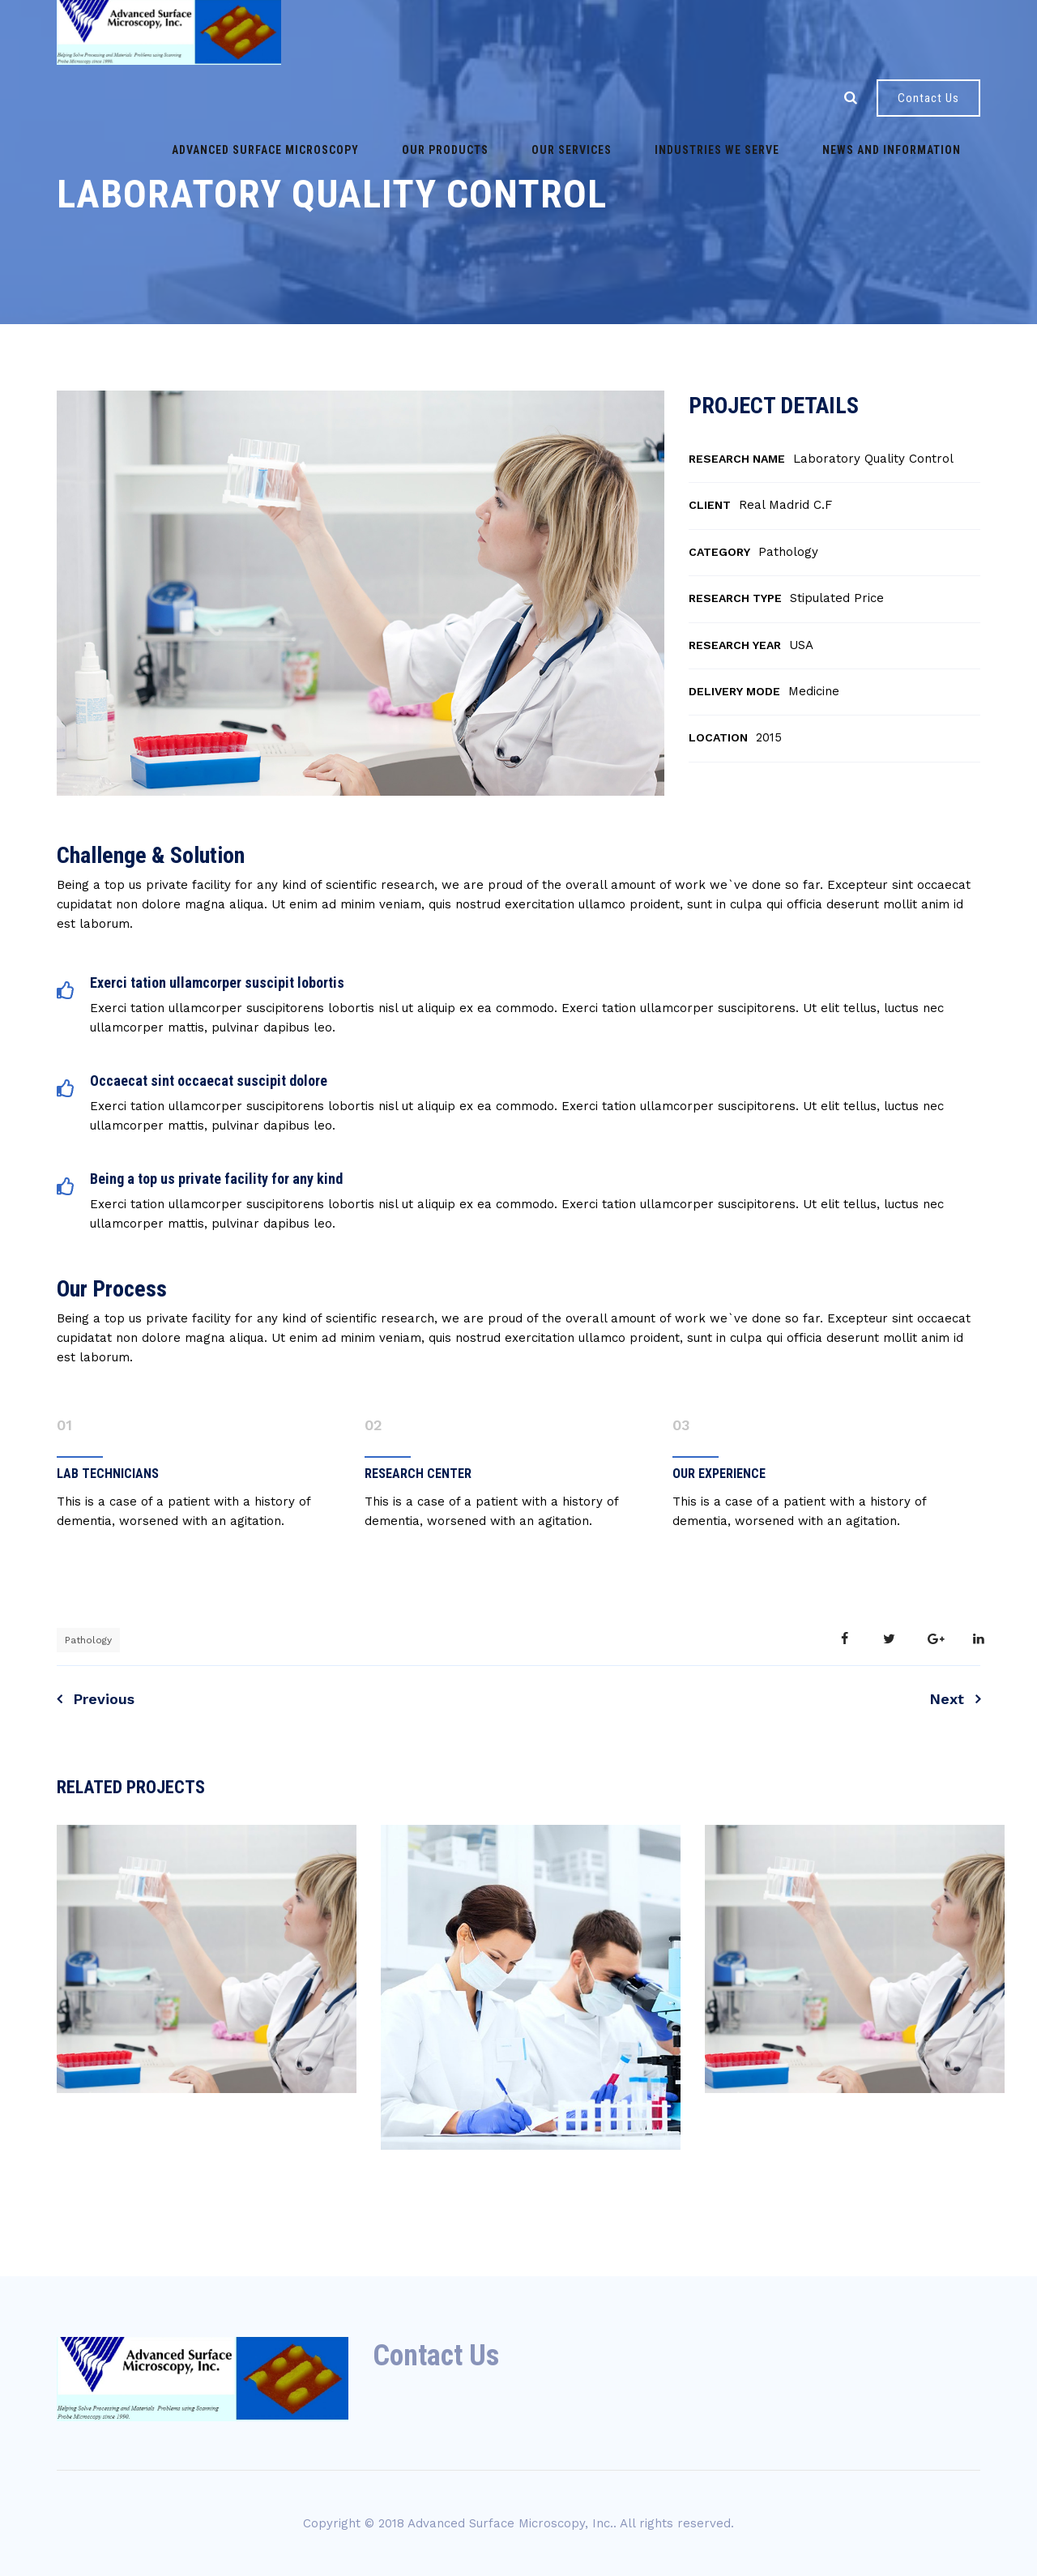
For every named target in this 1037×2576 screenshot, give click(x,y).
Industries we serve (583, 97)
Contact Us (928, 98)
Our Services (452, 97)
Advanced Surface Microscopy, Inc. (510, 2523)
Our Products (340, 97)
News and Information (743, 97)
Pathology (88, 1640)
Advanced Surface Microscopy (175, 97)
